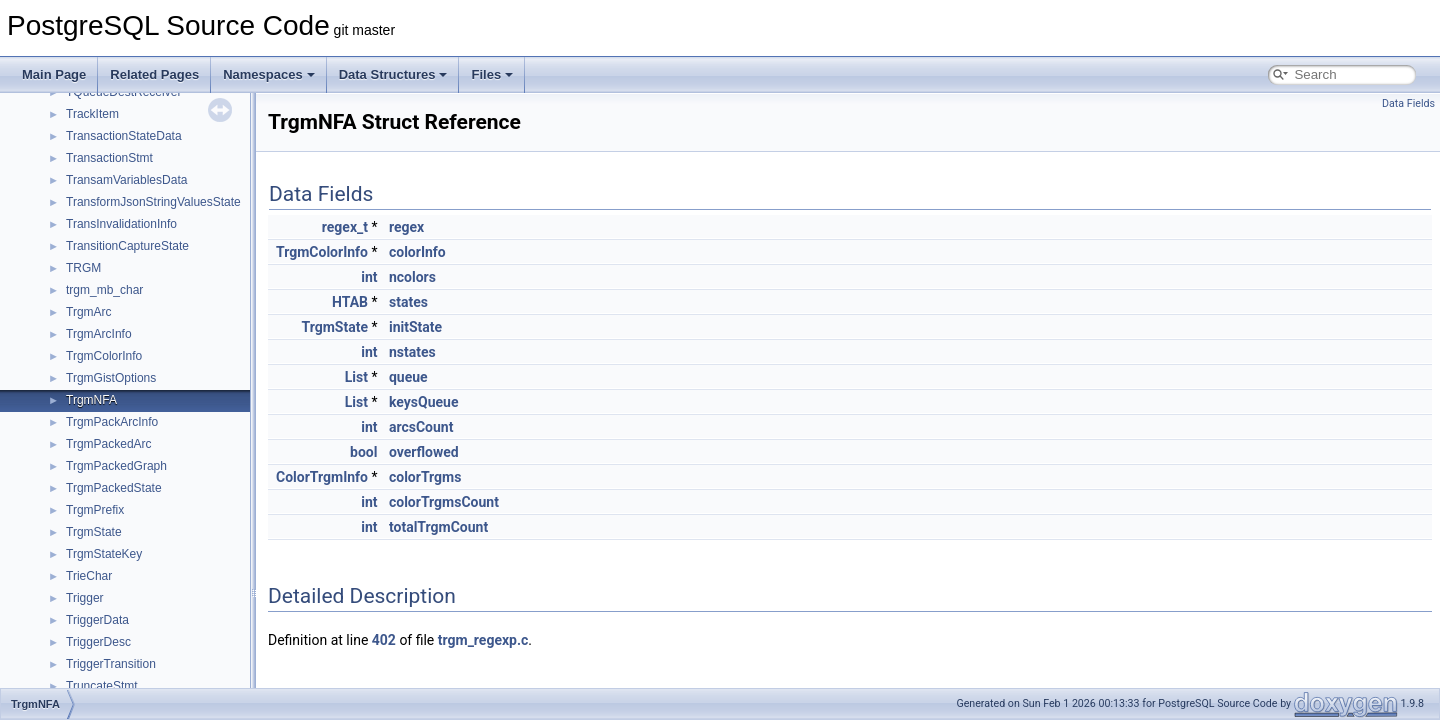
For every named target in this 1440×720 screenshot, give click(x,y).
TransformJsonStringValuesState (153, 202)
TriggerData (97, 620)
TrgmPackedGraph (116, 466)
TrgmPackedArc (109, 444)
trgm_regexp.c (483, 640)
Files (492, 74)
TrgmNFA (91, 400)
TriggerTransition (111, 664)
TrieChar (89, 576)
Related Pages (154, 74)
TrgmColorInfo (104, 356)
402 (384, 640)
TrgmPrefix (95, 510)
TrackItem (92, 114)
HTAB (350, 302)
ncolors (412, 277)
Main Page (54, 74)
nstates (412, 352)
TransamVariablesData (126, 180)
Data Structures (393, 74)
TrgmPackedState (114, 488)
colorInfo (417, 252)
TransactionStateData (124, 136)
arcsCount (421, 427)
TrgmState (94, 532)
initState (415, 327)
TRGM (83, 268)
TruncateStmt (102, 686)
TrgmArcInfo (99, 334)
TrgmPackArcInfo (112, 422)
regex (406, 227)
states (408, 302)
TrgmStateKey (104, 554)
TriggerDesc (98, 642)
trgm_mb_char (104, 290)
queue (408, 377)
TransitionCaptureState (127, 246)
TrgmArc (89, 312)
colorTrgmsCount (444, 502)
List (356, 377)
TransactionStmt (109, 158)
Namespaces (269, 74)
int (369, 277)
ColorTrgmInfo (322, 477)
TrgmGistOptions (111, 378)
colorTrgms (425, 477)
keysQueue (424, 402)
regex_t (345, 227)
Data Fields (1408, 103)
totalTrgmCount (438, 527)
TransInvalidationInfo (121, 224)
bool (363, 452)
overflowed (424, 452)
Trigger (85, 598)
